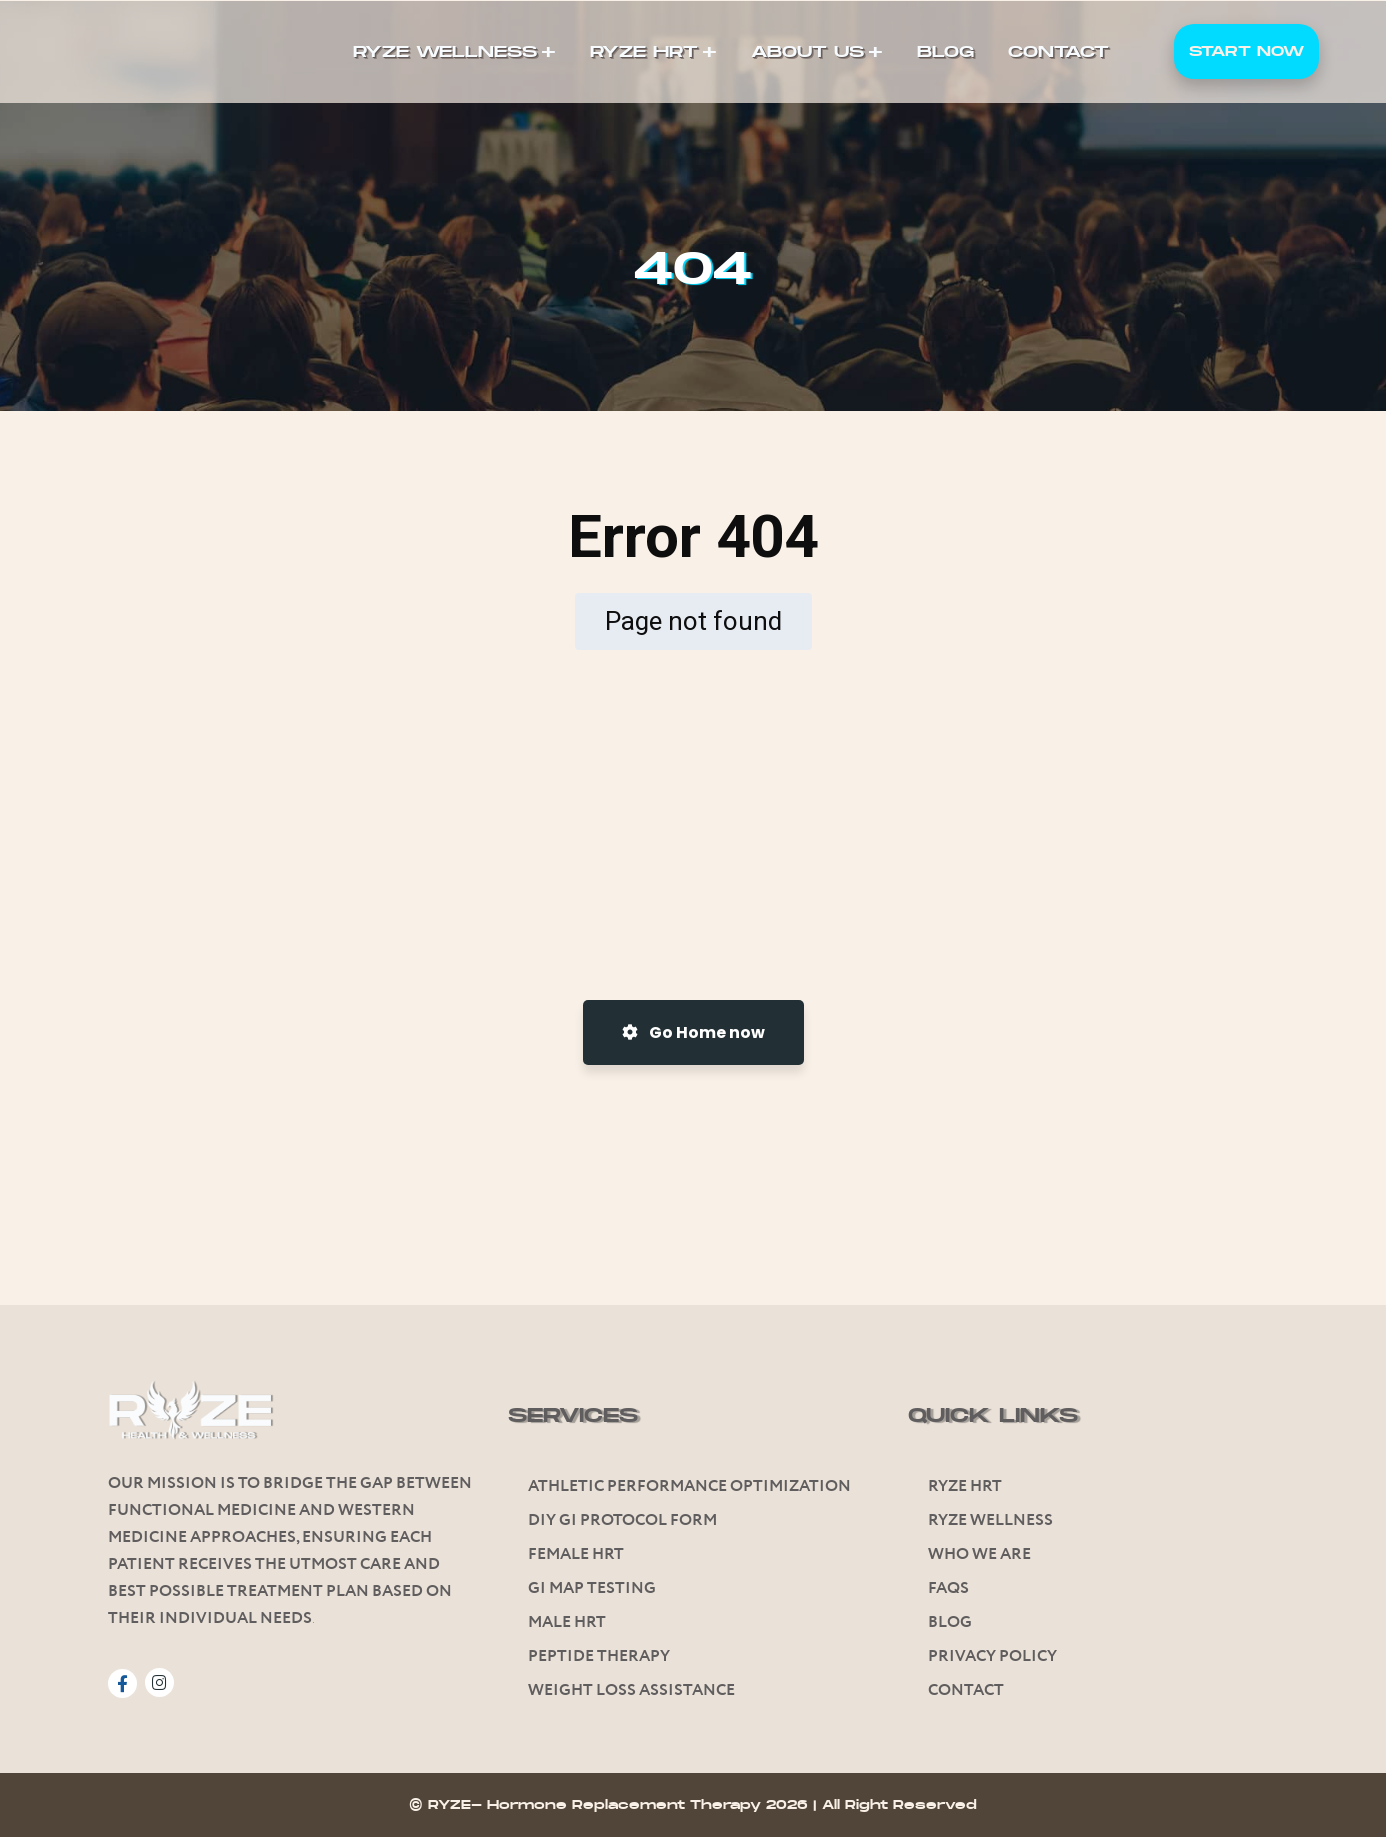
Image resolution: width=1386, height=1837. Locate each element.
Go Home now (693, 1032)
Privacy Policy (992, 1656)
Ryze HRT (965, 1486)
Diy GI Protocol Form (622, 1520)
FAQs (948, 1588)
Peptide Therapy (599, 1656)
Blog (950, 1622)
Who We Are (979, 1554)
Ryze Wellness (990, 1520)
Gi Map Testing (592, 1588)
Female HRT (576, 1554)
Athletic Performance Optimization (689, 1486)
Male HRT (567, 1622)
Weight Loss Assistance (631, 1690)
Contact (966, 1690)
